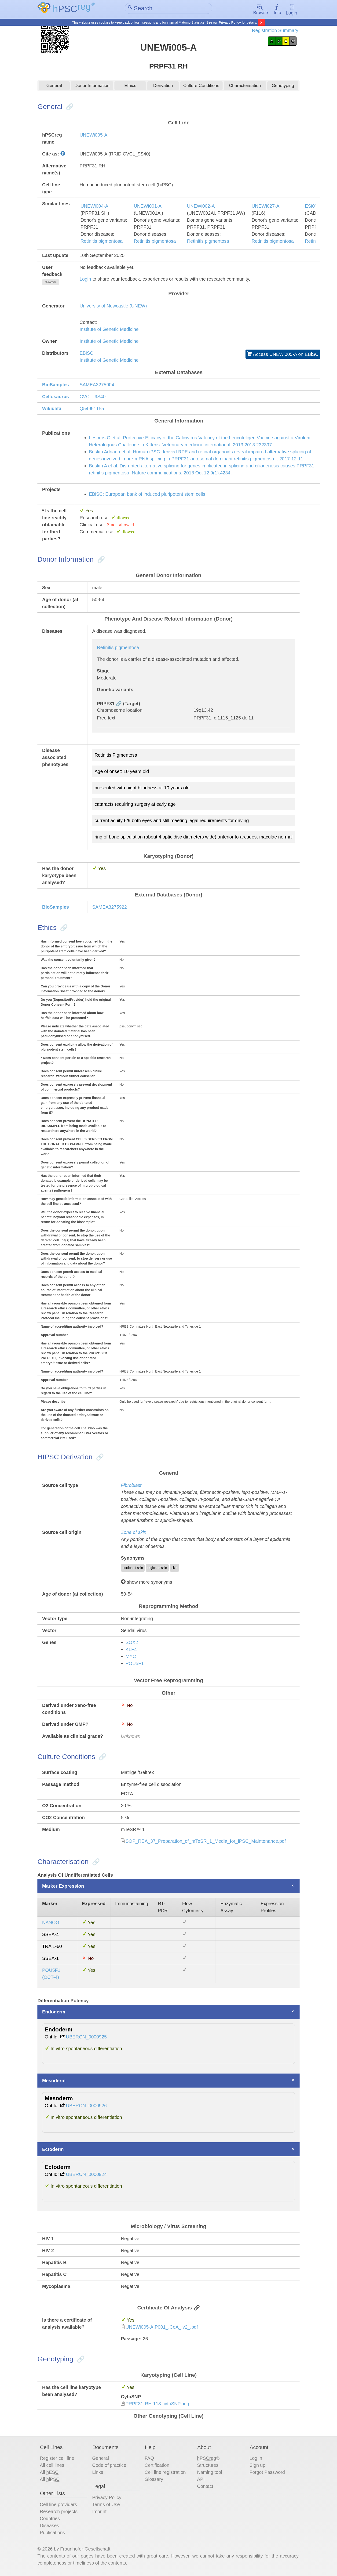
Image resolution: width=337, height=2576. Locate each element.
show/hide (50, 282)
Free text (106, 718)
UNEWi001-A (147, 206)
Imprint (99, 2511)
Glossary (154, 2479)
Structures (207, 2465)
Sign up (257, 2465)
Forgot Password (267, 2472)
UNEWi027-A (265, 206)
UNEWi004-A (94, 206)
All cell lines (52, 2465)
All (49, 2472)
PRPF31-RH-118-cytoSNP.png (157, 2404)
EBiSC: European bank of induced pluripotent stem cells (147, 494)
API (201, 2479)
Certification (157, 2465)
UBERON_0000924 (86, 2174)
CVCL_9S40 (93, 396)
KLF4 (131, 1649)
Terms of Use (106, 2504)
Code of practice (109, 2465)
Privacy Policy (230, 22)
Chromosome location (120, 710)
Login (291, 9)
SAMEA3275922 (109, 907)
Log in (255, 2458)
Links (97, 2472)
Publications (52, 2532)
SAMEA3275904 (97, 384)
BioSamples (55, 384)
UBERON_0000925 (86, 2037)
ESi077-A (315, 206)
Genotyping (283, 86)
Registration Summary (275, 30)
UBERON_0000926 (86, 2105)
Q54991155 (92, 408)
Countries (50, 2518)
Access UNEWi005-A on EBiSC (283, 354)
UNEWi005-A (93, 135)
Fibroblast (131, 1485)
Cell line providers (58, 2504)
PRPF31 (106, 703)
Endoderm (53, 2012)
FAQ (149, 2458)
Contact (205, 2486)
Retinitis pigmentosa (102, 241)
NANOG (50, 1922)
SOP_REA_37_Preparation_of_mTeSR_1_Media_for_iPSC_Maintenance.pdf (206, 1841)
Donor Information (92, 86)
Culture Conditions (201, 86)
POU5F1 (135, 1663)
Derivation (163, 86)
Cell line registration (165, 2472)
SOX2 (132, 1642)
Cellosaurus (55, 396)
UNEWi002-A (201, 206)
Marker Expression (63, 1886)
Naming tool (209, 2472)
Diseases (49, 2525)
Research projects (58, 2511)
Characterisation (245, 86)
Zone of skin (134, 1532)
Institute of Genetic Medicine (109, 329)
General (54, 86)
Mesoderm (54, 2080)
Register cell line (57, 2458)
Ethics (130, 86)
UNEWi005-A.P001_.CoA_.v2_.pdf (162, 2327)
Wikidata (51, 408)
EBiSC (86, 353)
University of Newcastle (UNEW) (113, 306)
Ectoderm (53, 2149)
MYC (131, 1656)
